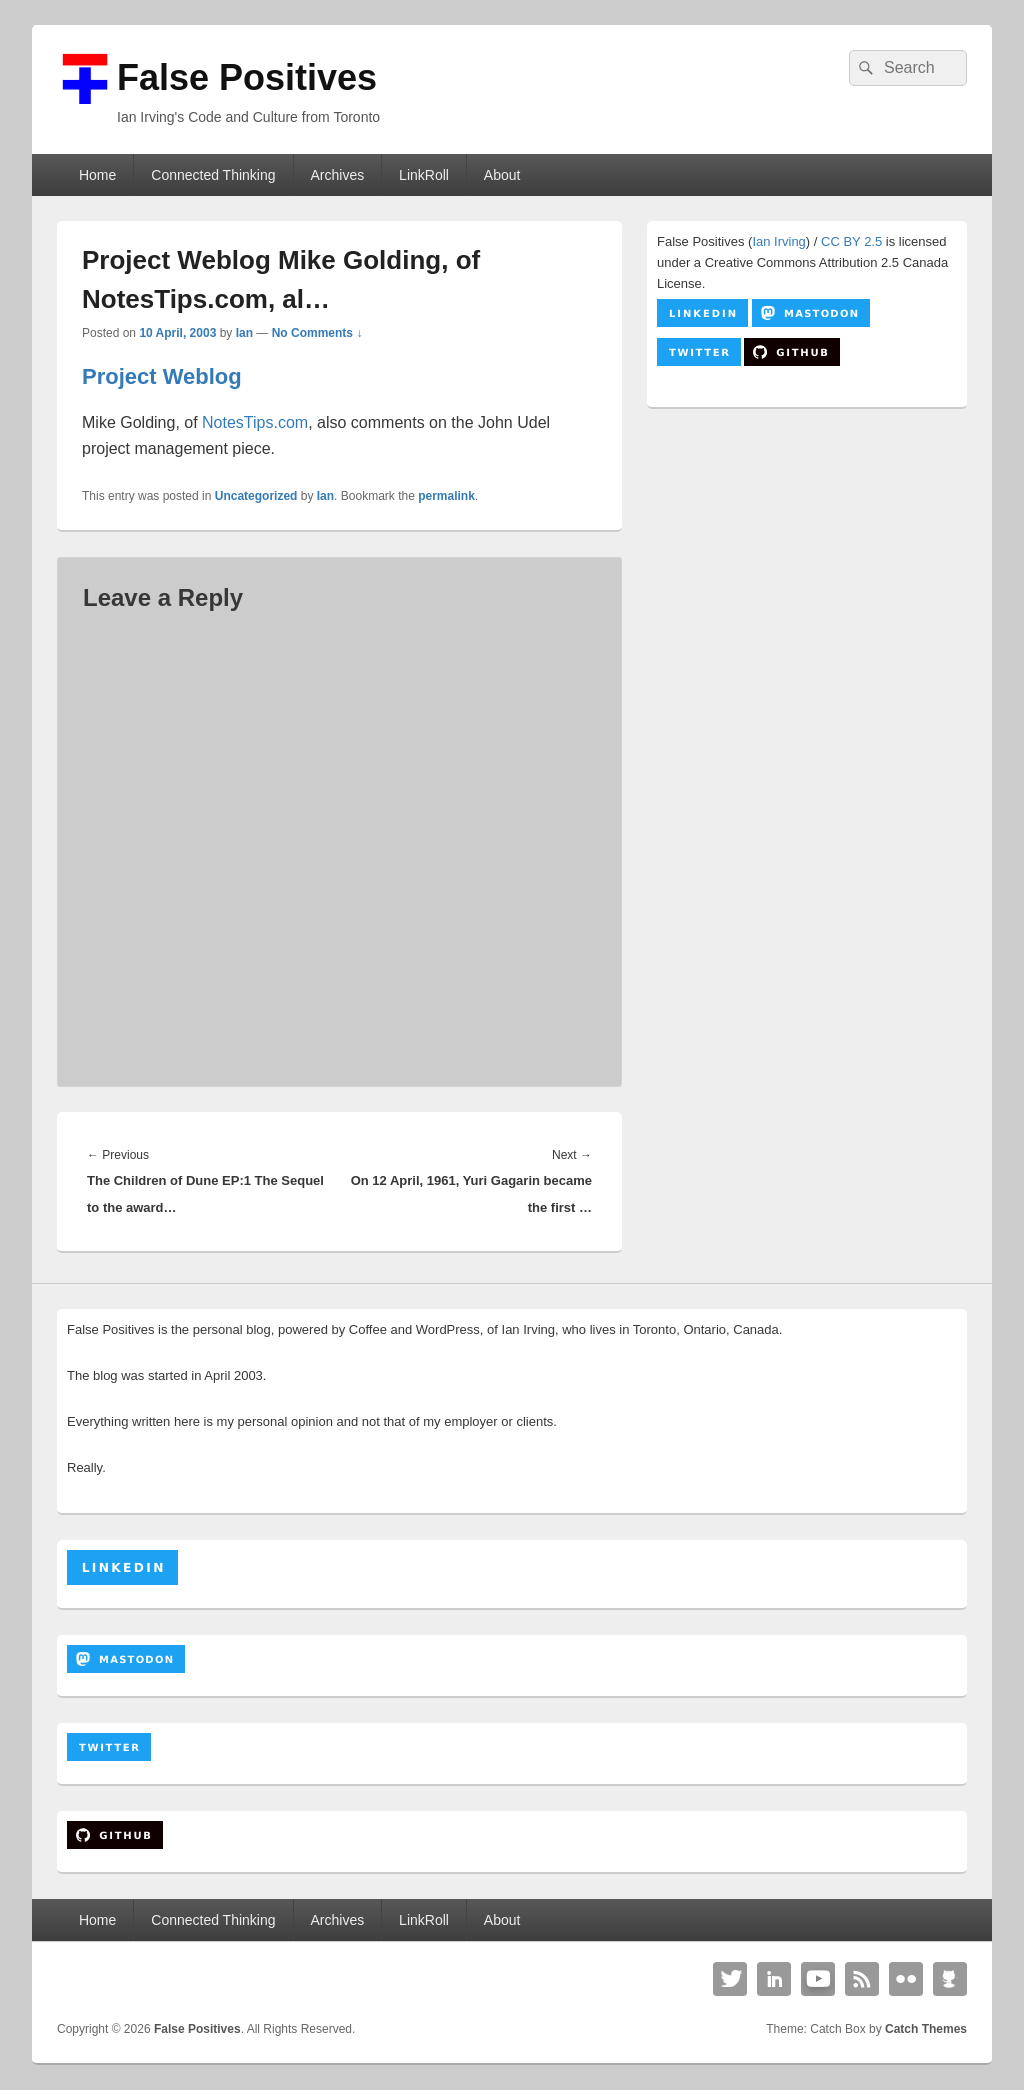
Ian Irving (778, 241)
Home (97, 175)
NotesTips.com (255, 422)
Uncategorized (256, 496)
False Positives (247, 77)
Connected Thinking (213, 175)
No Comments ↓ (317, 333)
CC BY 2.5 (851, 241)
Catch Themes (926, 2029)
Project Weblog (162, 376)
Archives (337, 175)
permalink (446, 496)
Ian (244, 333)
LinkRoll (424, 175)
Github (950, 1979)
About (502, 175)
